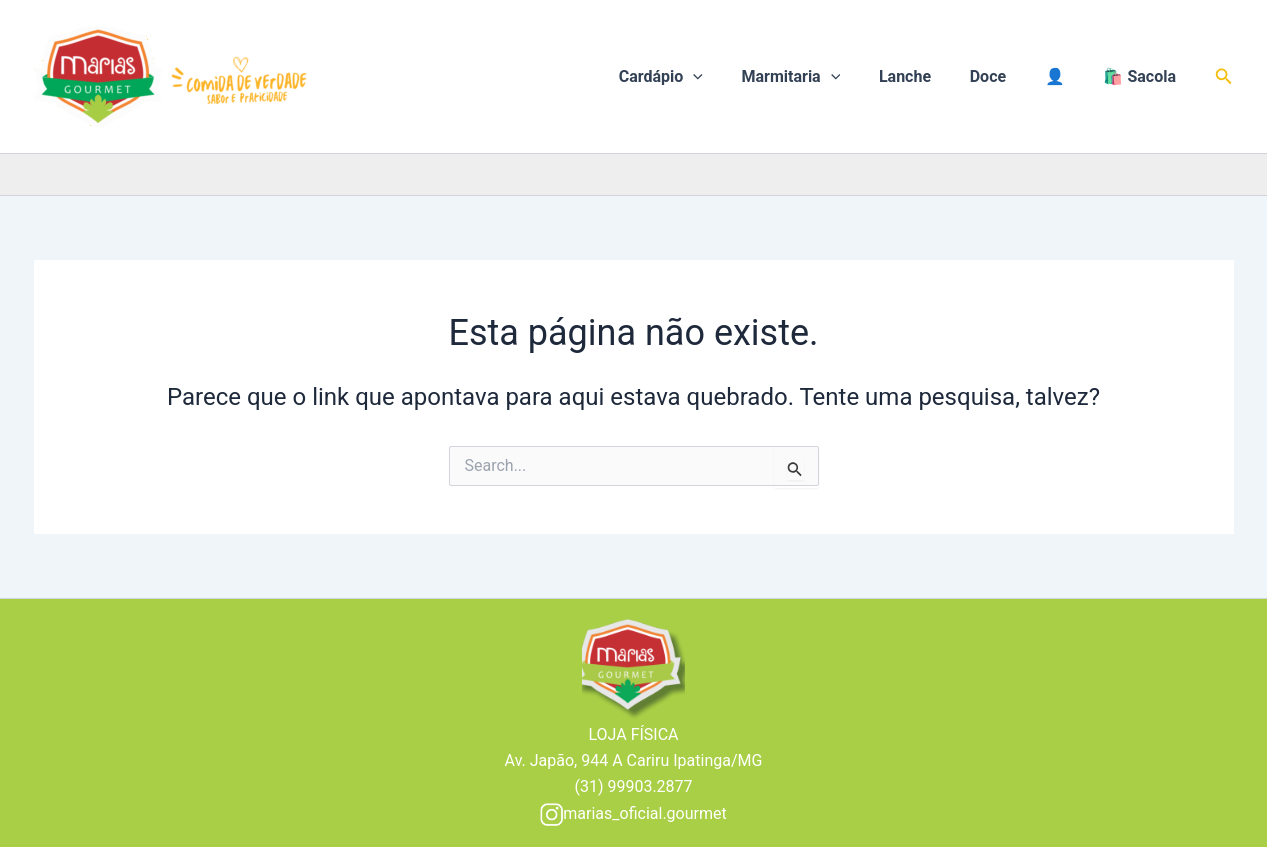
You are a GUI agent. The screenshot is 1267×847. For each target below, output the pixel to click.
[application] (730, 76)
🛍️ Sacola (1143, 76)
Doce (1004, 76)
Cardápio (697, 76)
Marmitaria (820, 76)
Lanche (928, 76)
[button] (1224, 76)
